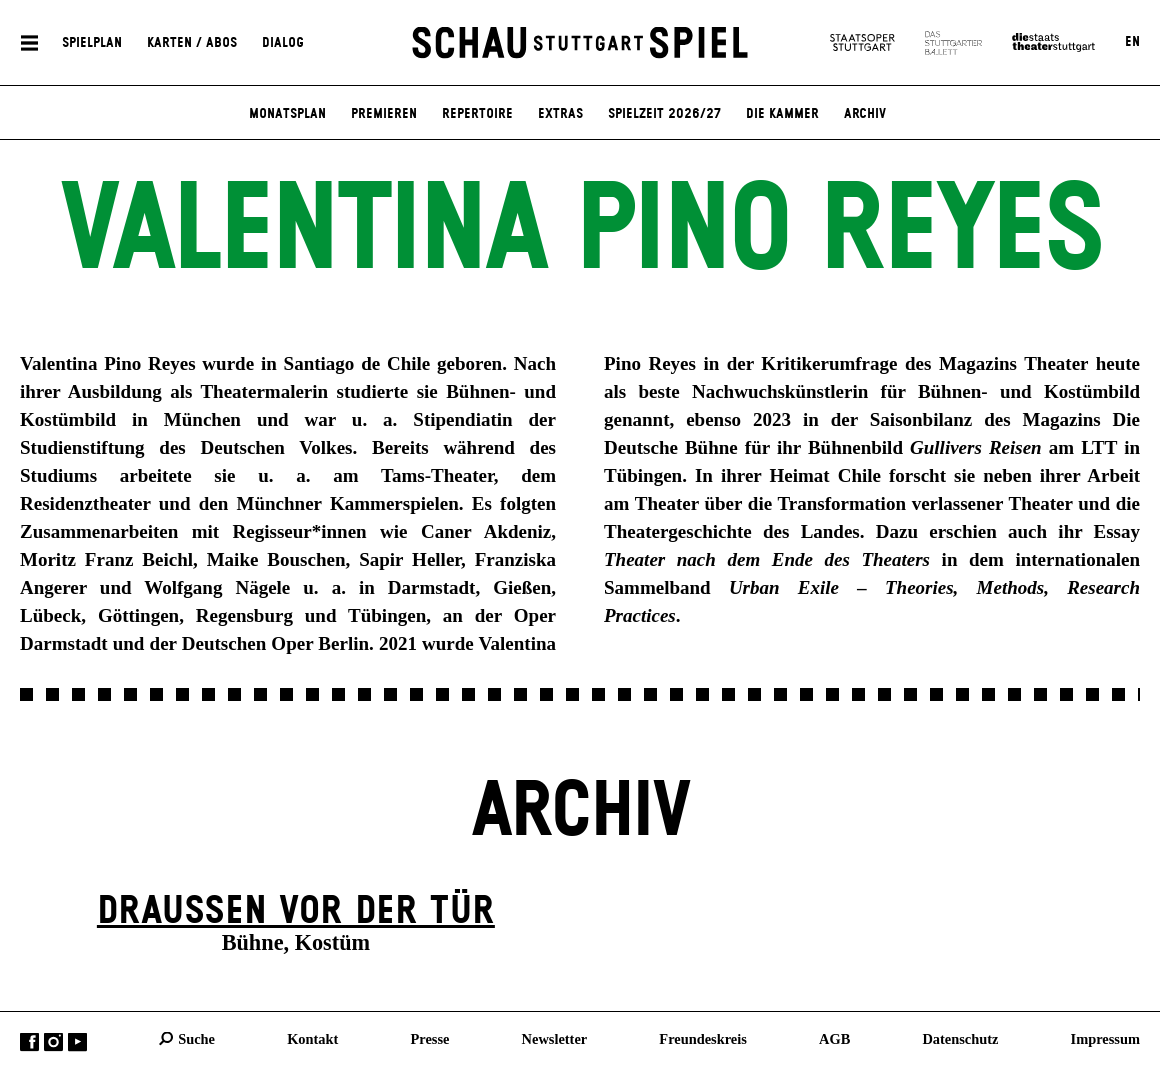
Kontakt (312, 1038)
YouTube (77, 1041)
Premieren (384, 114)
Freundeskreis (703, 1038)
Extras (560, 114)
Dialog (283, 42)
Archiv (865, 114)
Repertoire (477, 114)
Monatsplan (287, 114)
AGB (834, 1038)
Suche (196, 1038)
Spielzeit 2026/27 (664, 114)
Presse (430, 1038)
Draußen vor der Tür (296, 911)
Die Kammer (782, 114)
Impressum (1105, 1038)
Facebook (29, 1041)
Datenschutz (960, 1038)
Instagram (53, 1041)
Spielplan (92, 42)
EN (1132, 42)
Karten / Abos (192, 42)
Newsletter (555, 1038)
